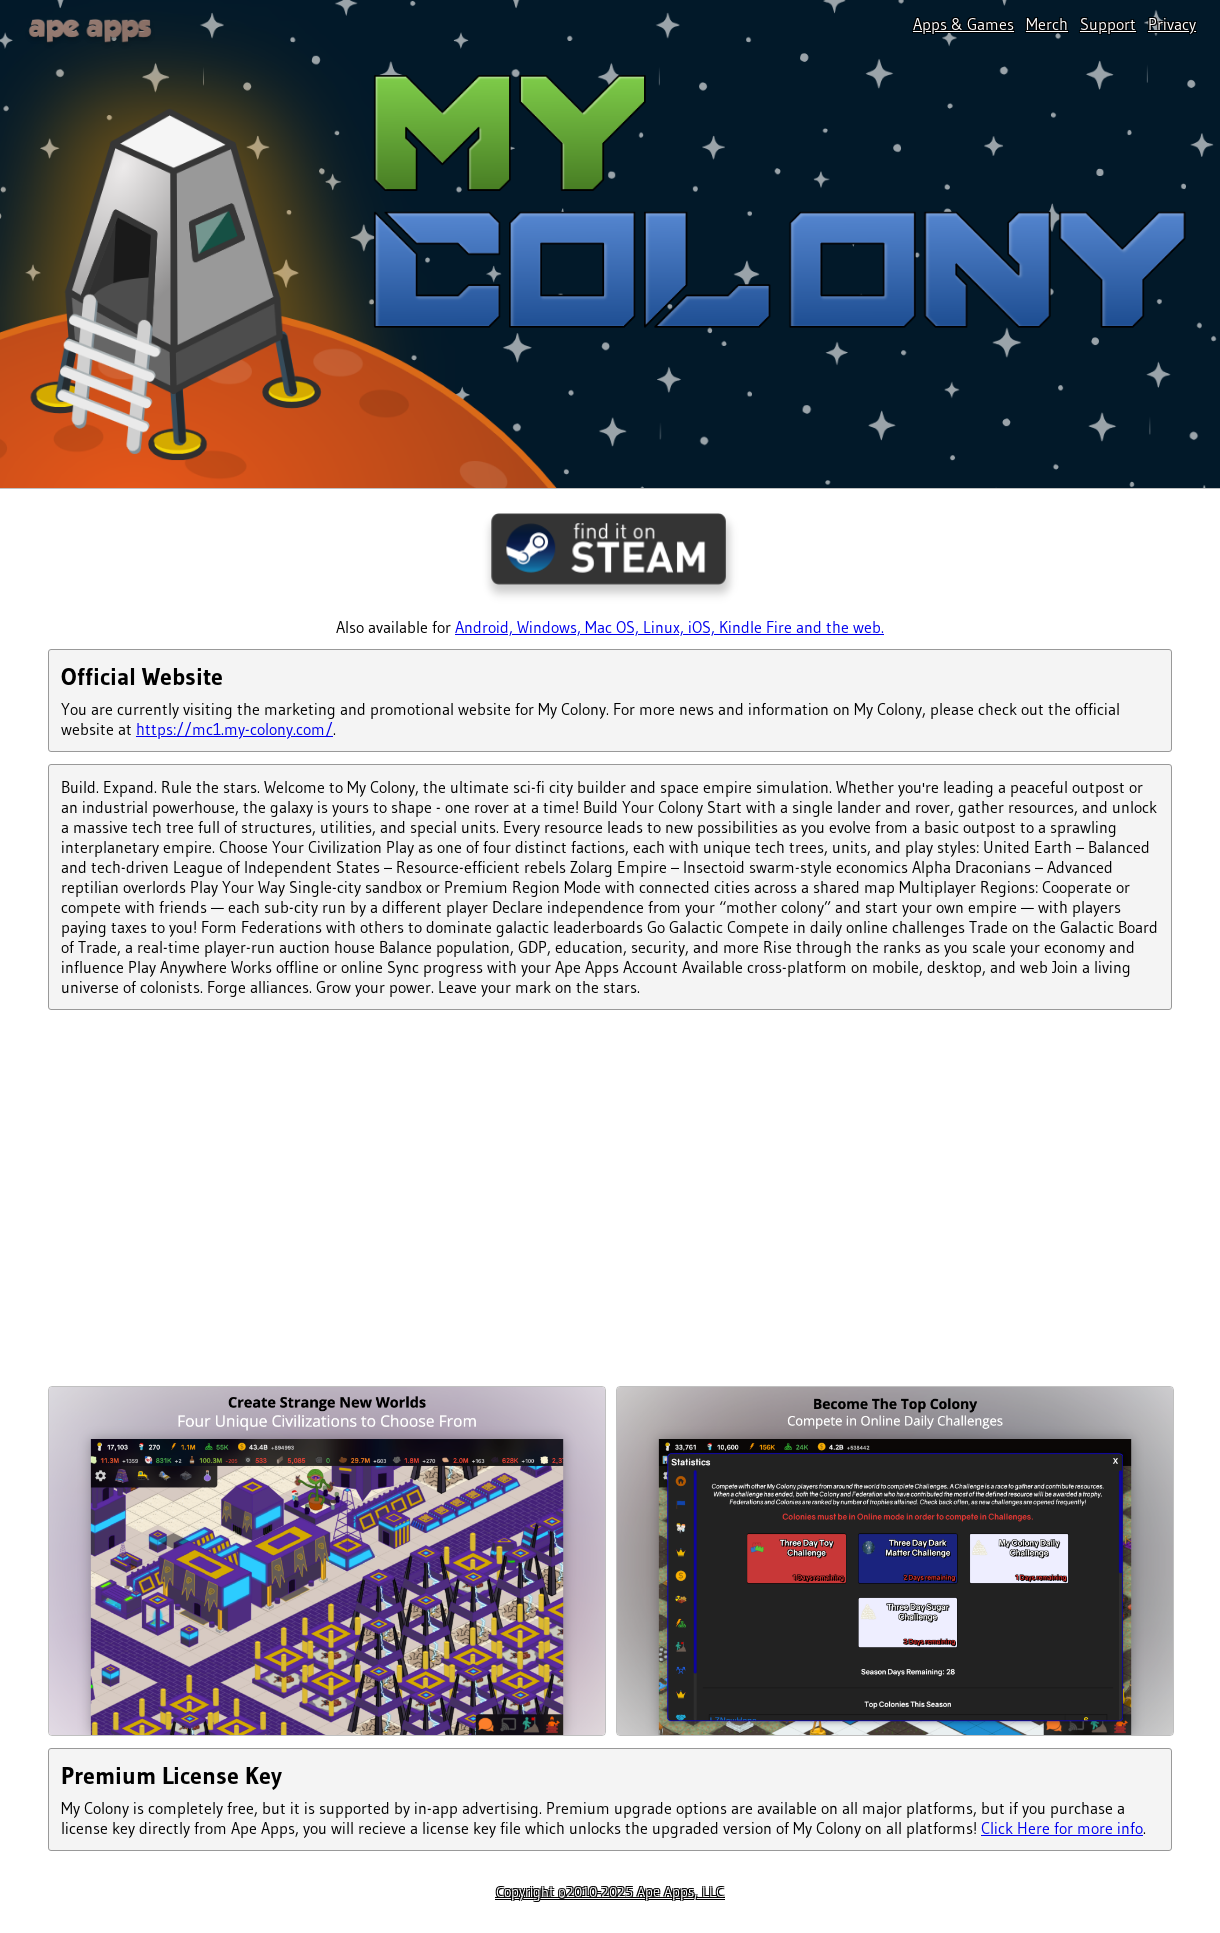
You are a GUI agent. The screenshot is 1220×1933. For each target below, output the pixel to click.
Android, (486, 627)
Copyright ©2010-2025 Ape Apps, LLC (610, 1892)
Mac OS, (614, 627)
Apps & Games (963, 24)
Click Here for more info (1062, 1828)
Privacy (1172, 24)
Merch (1047, 24)
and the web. (840, 627)
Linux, (665, 627)
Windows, (551, 627)
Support (1108, 24)
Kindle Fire (757, 627)
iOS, (703, 627)
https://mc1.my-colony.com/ (234, 729)
